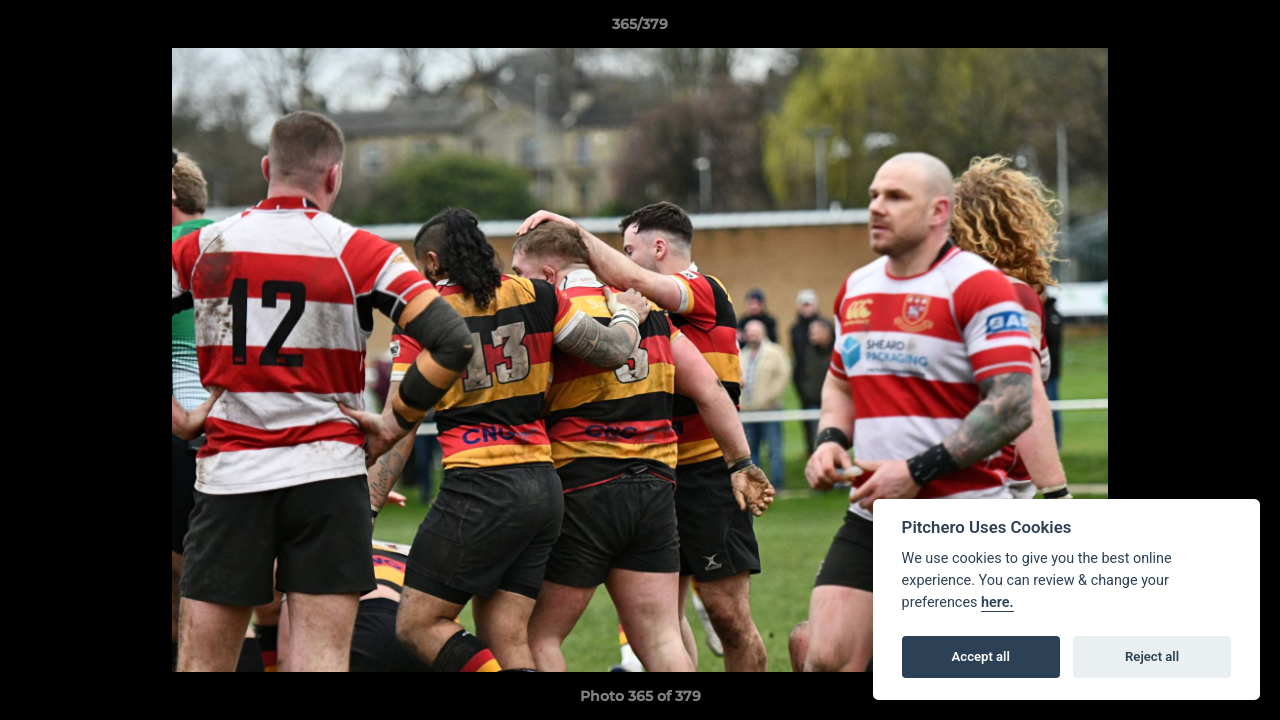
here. (997, 602)
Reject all (1152, 656)
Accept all (981, 656)
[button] (1244, 29)
